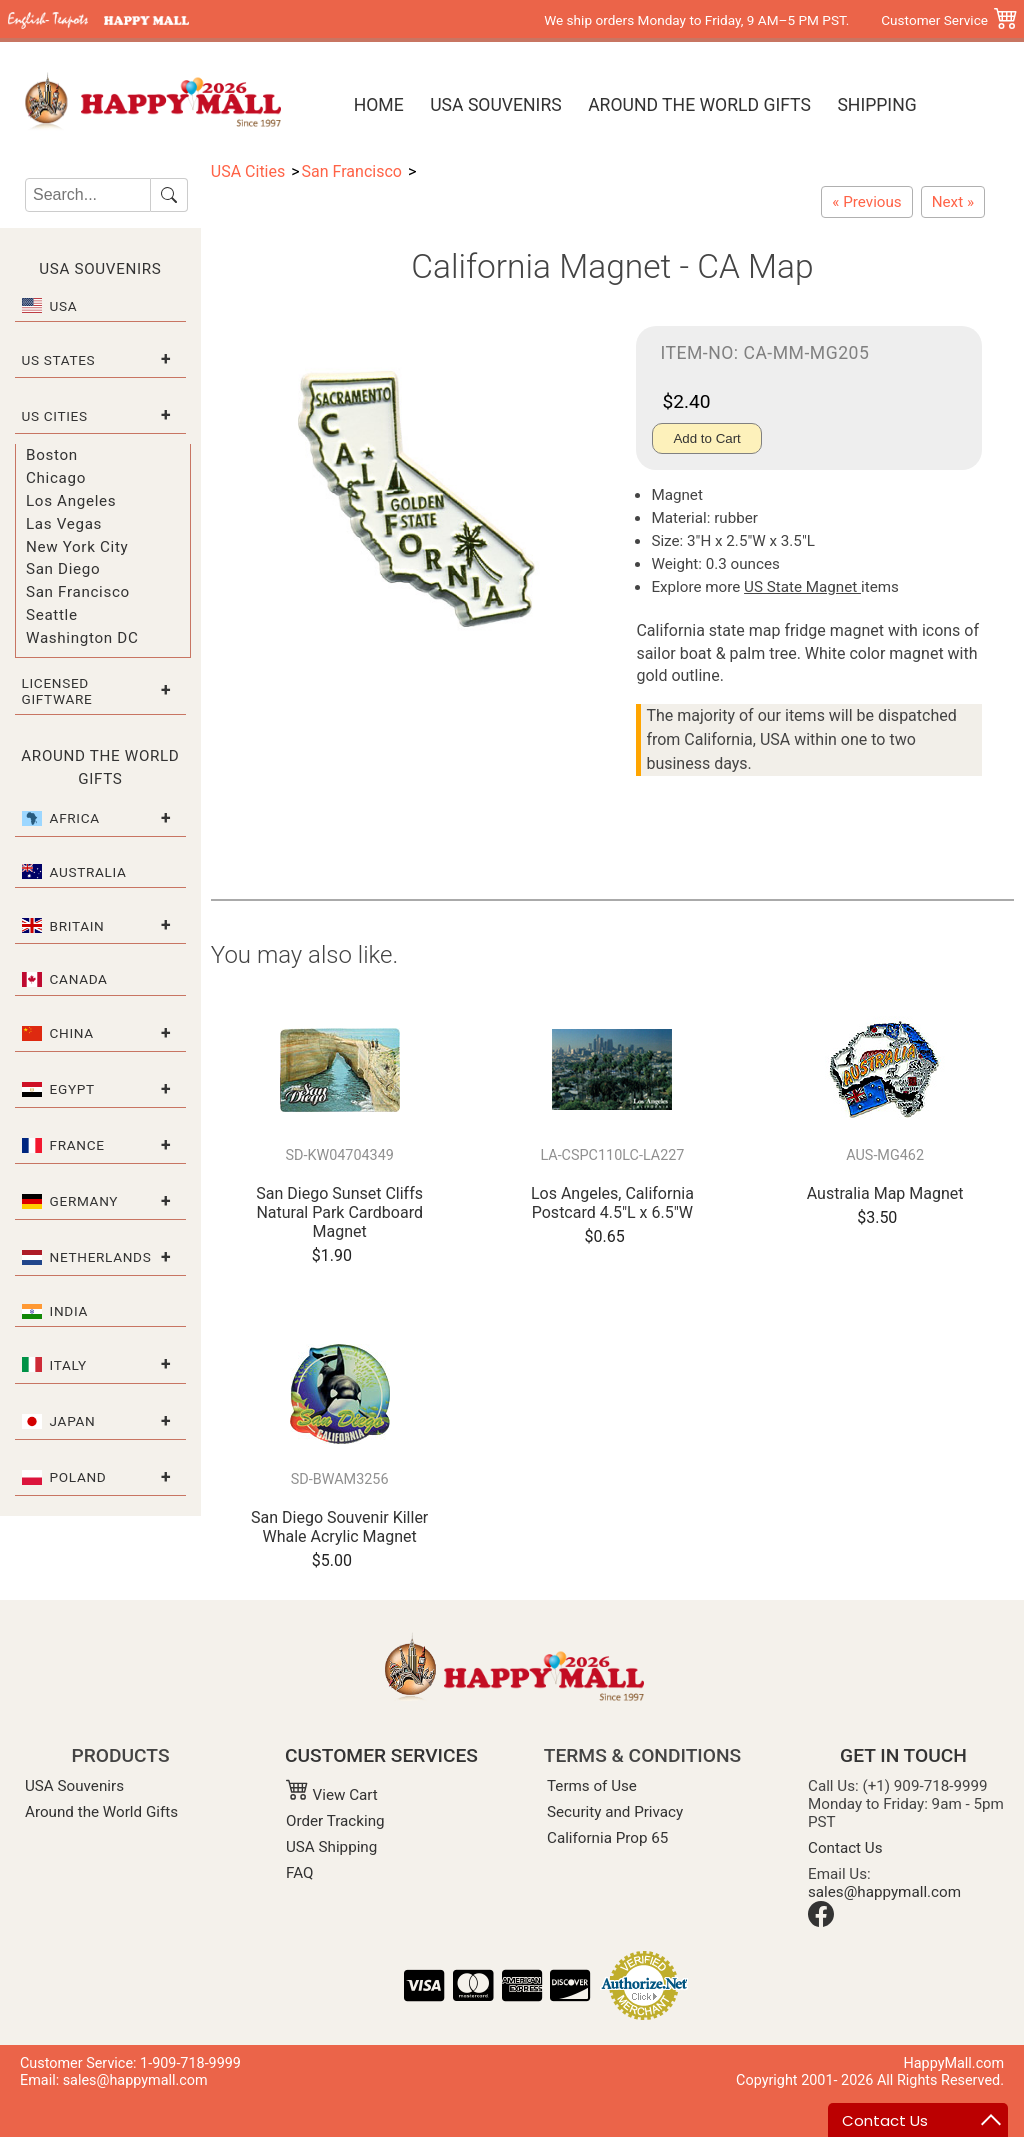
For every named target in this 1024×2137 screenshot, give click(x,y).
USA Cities (248, 171)
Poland (78, 1477)
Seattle (52, 615)
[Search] (88, 195)
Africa (75, 818)
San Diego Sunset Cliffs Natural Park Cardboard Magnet (339, 1212)
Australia (88, 872)
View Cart (332, 1795)
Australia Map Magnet (885, 1193)
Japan (73, 1421)
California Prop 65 (607, 1838)
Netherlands (101, 1257)
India (69, 1311)
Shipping (876, 105)
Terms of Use (592, 1786)
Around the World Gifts (699, 105)
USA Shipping (331, 1847)
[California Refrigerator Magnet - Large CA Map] (953, 202)
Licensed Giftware (57, 691)
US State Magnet (802, 587)
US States (59, 360)
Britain (77, 926)
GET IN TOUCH (903, 1755)
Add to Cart (706, 438)
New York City (77, 547)
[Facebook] (821, 1922)
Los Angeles (71, 501)
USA (64, 306)
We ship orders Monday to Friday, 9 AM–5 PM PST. (696, 20)
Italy (68, 1365)
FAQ (299, 1873)
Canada (79, 979)
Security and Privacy (615, 1812)
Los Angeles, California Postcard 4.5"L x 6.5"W (612, 1203)
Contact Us (845, 1848)
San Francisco (78, 592)
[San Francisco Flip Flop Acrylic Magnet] (866, 202)
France (77, 1145)
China (72, 1033)
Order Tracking (335, 1821)
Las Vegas (64, 524)
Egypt (72, 1089)
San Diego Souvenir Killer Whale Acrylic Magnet (339, 1527)
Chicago (56, 478)
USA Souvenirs (495, 105)
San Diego (63, 569)
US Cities (55, 416)
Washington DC (82, 638)
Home (379, 105)
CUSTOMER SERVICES (381, 1755)
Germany (84, 1201)
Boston (52, 455)
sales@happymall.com (884, 1892)
